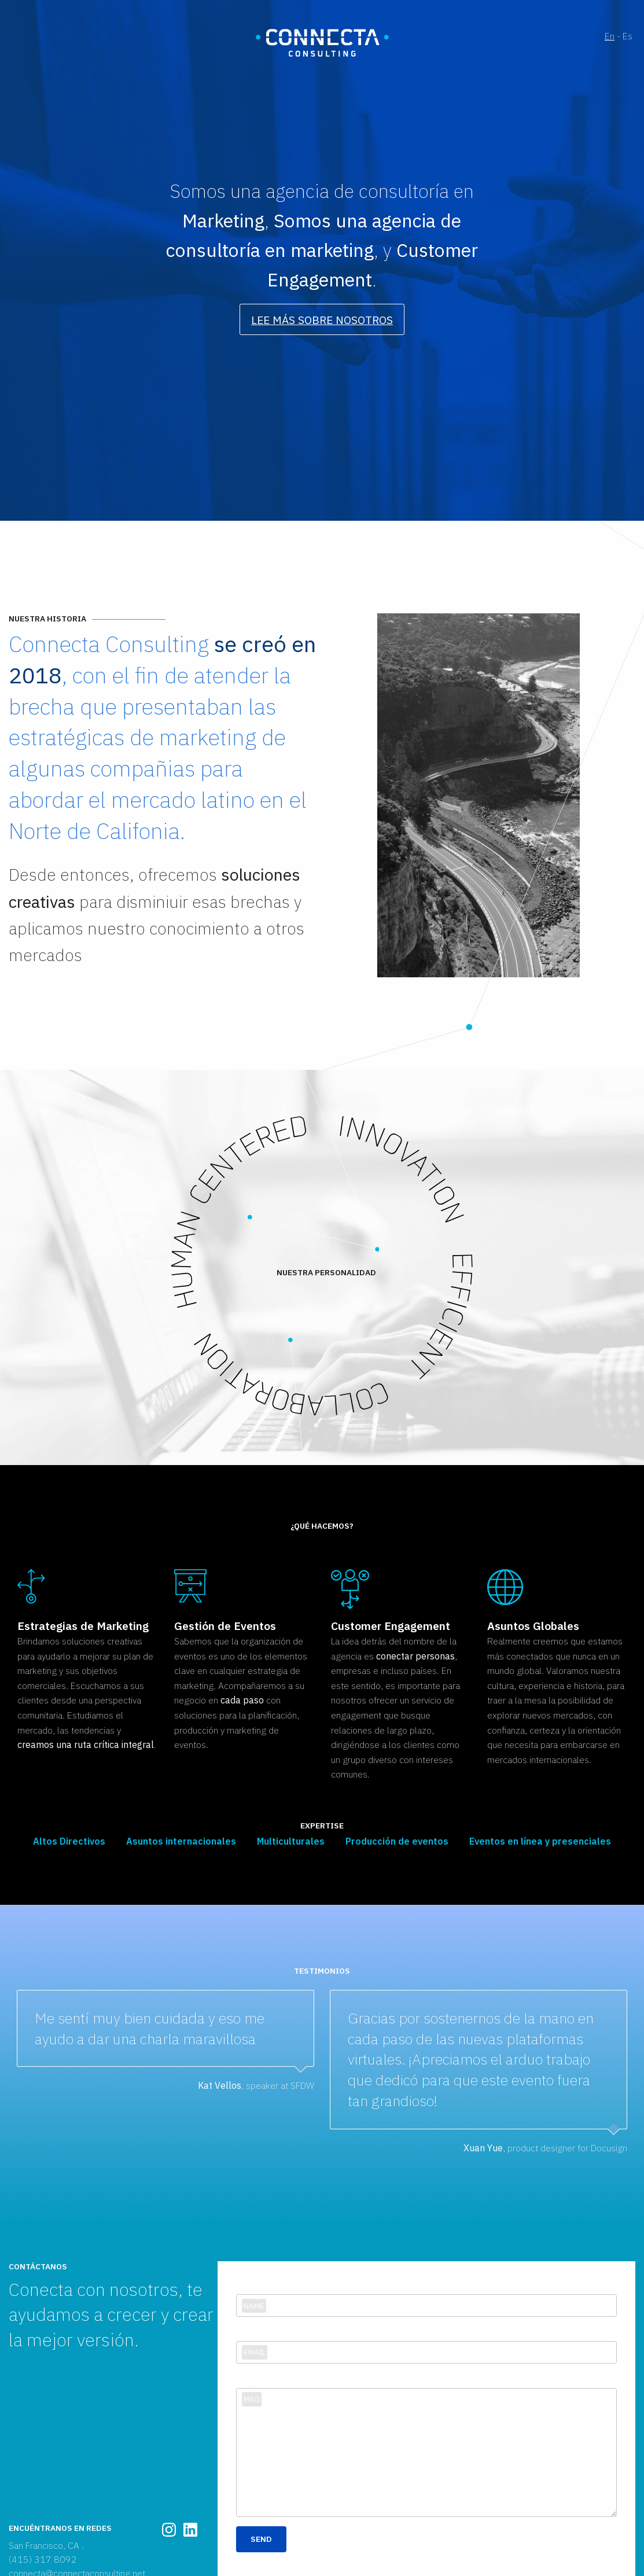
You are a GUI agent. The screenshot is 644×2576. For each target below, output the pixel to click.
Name (254, 2306)
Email (255, 2352)
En (609, 36)
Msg (252, 2399)
